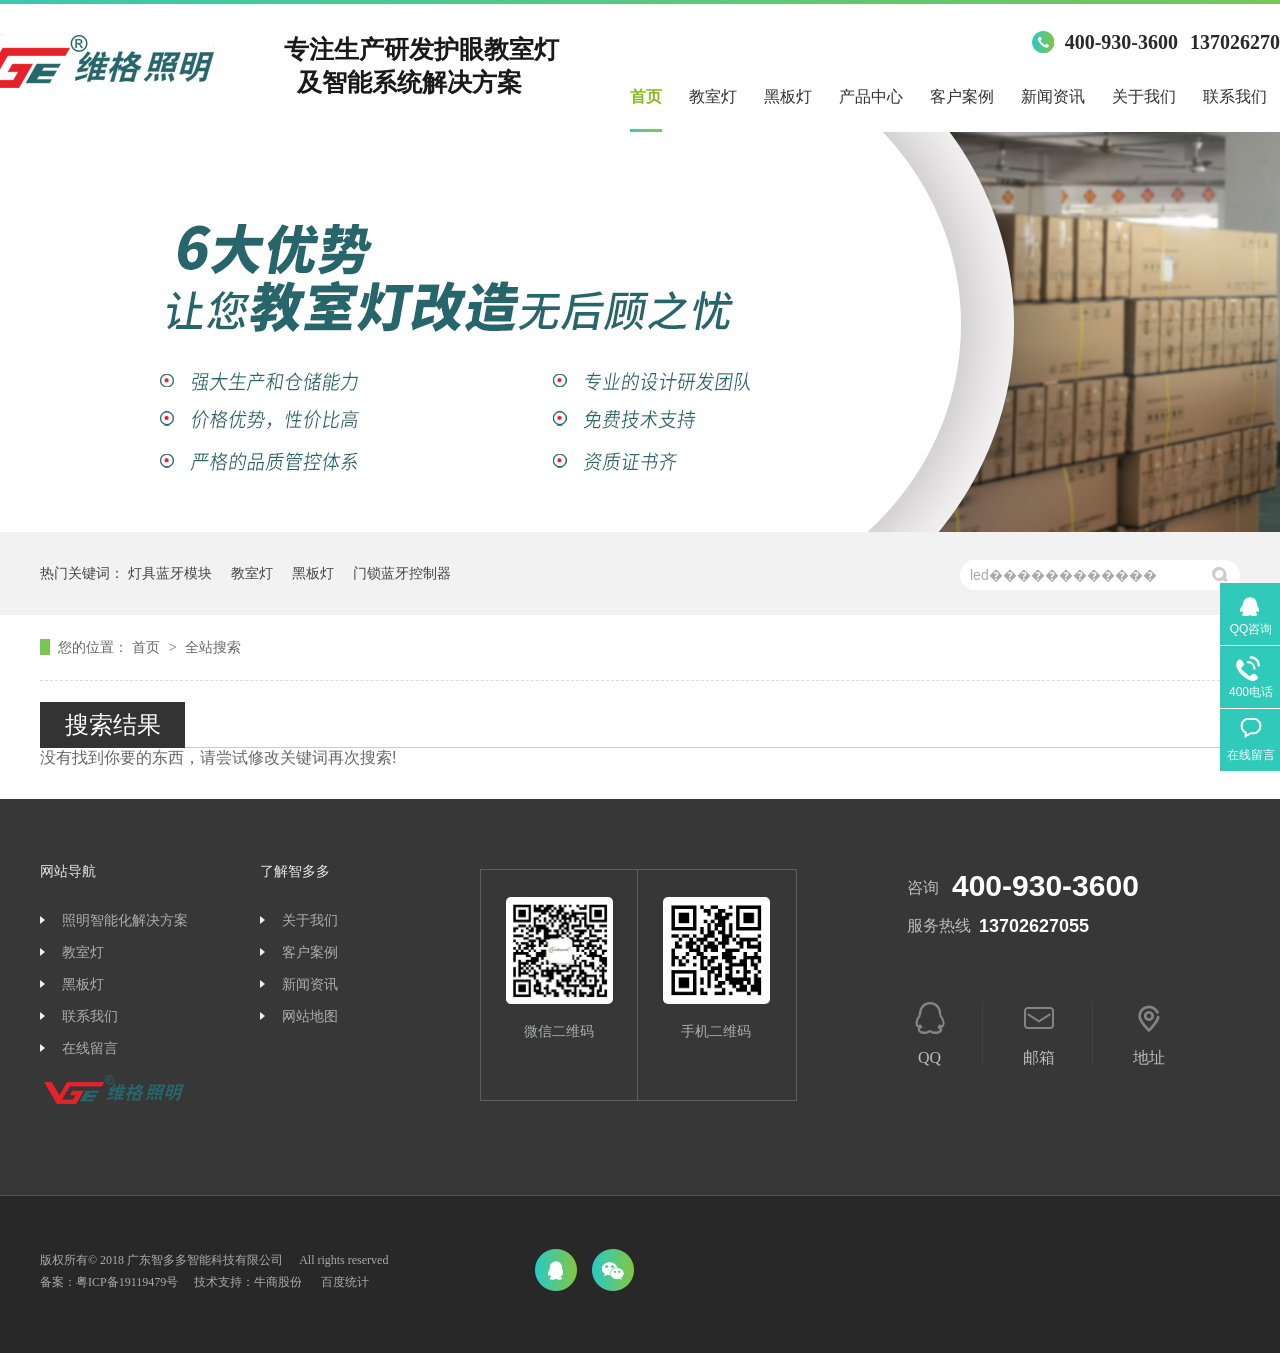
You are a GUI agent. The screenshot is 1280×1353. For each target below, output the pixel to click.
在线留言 (90, 1048)
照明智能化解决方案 (125, 920)
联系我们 (1235, 96)
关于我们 (1144, 96)
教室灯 (713, 96)
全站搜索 (213, 647)
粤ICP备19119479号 (127, 1282)
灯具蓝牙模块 (170, 573)
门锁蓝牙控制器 (402, 573)
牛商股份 (278, 1282)
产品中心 (871, 96)
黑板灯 (788, 96)
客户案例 (962, 96)
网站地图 (310, 1016)
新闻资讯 (1053, 96)
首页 (646, 96)
